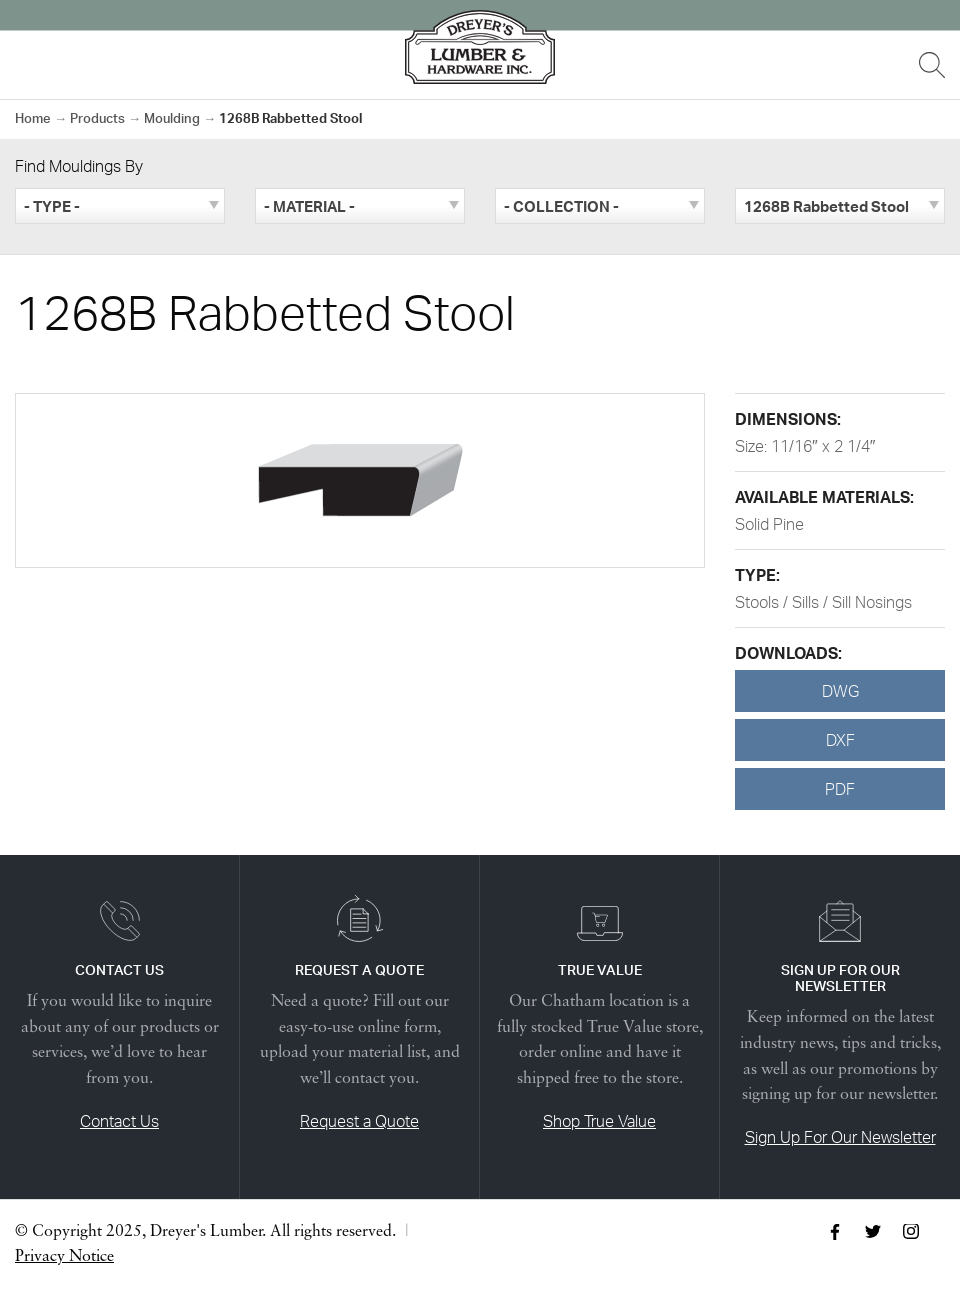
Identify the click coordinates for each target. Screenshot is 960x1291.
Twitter (873, 1232)
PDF (840, 789)
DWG (840, 691)
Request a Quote (359, 1121)
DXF (840, 740)
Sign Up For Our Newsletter (840, 1137)
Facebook (835, 1232)
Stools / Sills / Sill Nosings (823, 602)
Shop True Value (599, 1121)
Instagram (911, 1232)
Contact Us (119, 1121)
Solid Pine (769, 524)
